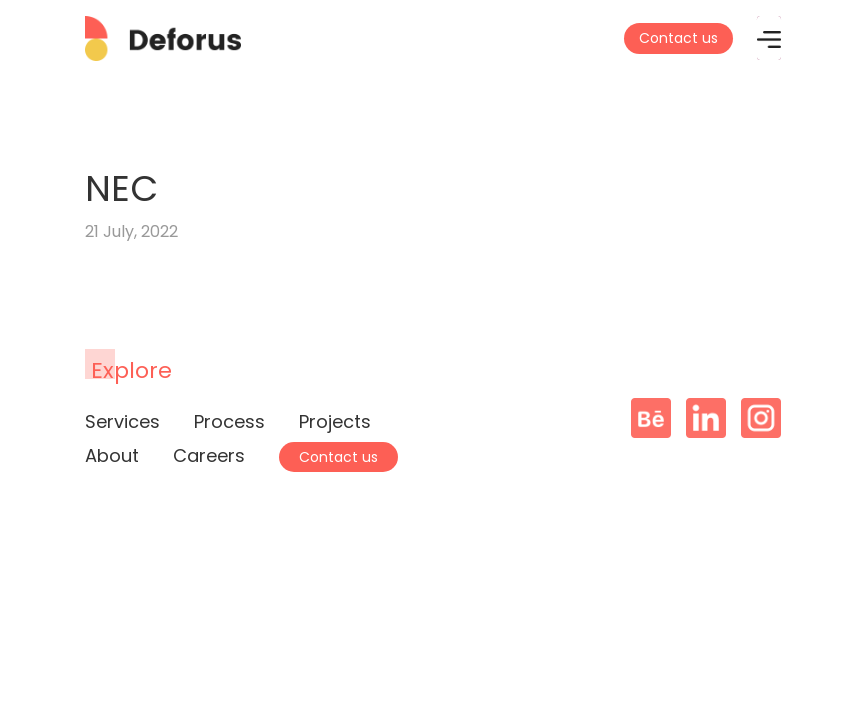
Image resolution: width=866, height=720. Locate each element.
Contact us (678, 38)
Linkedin (706, 418)
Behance (651, 418)
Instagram (761, 418)
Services (122, 421)
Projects (335, 421)
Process (229, 421)
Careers (209, 455)
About (112, 455)
